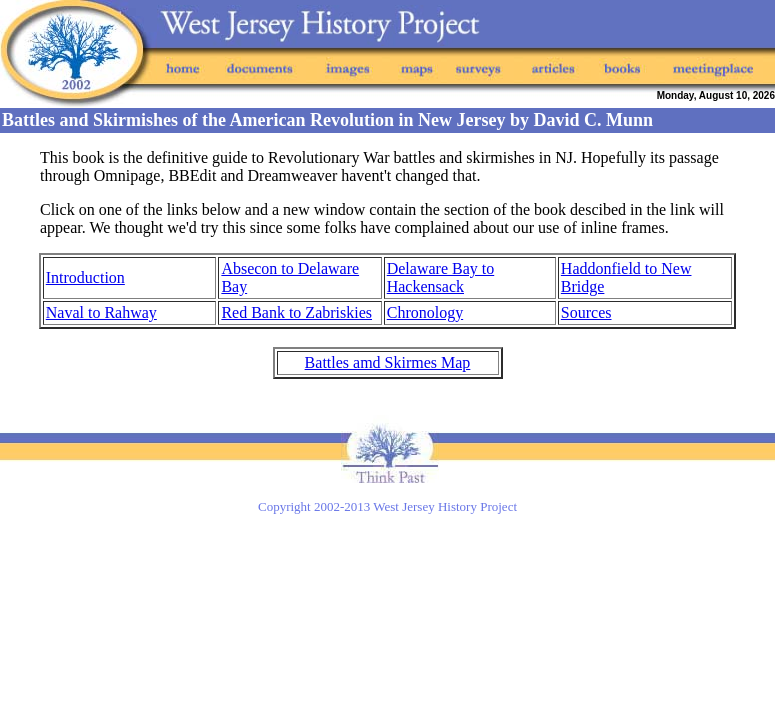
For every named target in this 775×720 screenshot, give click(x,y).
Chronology (425, 312)
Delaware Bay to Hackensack (441, 277)
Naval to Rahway (101, 312)
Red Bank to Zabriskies (296, 312)
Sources (586, 312)
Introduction (85, 277)
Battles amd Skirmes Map (388, 362)
